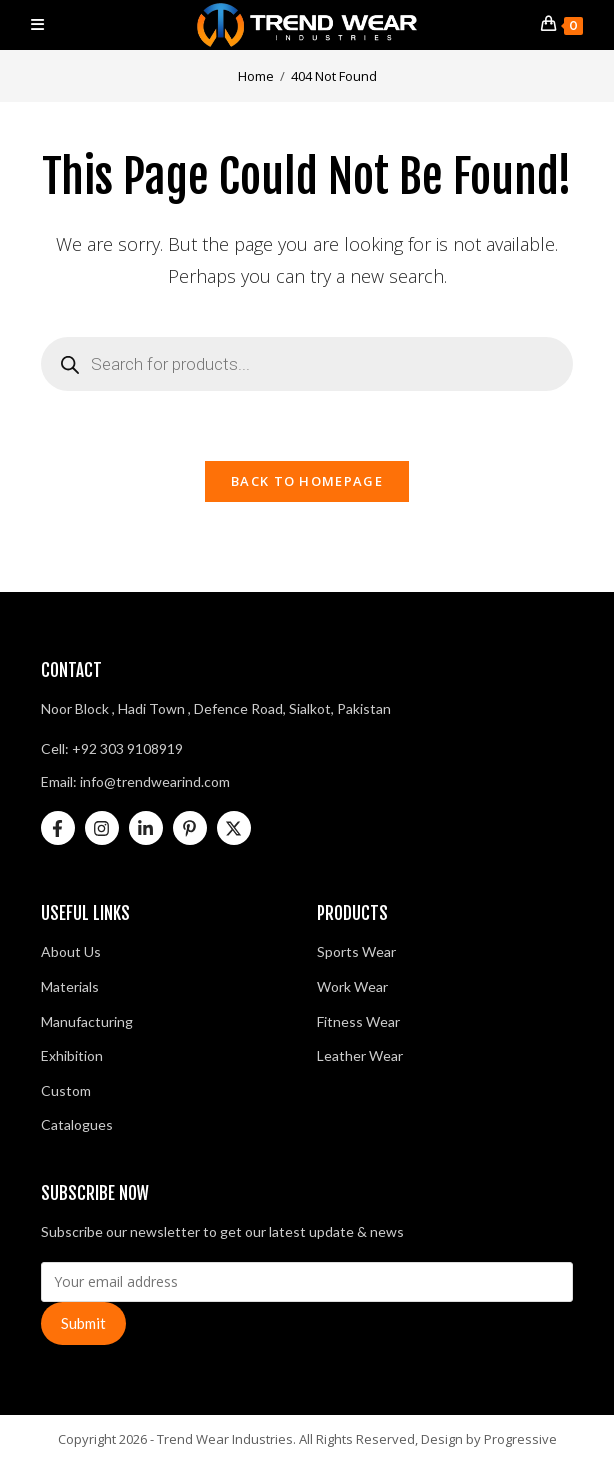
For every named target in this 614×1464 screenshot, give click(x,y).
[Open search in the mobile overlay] (307, 364)
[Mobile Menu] (38, 24)
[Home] (256, 76)
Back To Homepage (307, 481)
